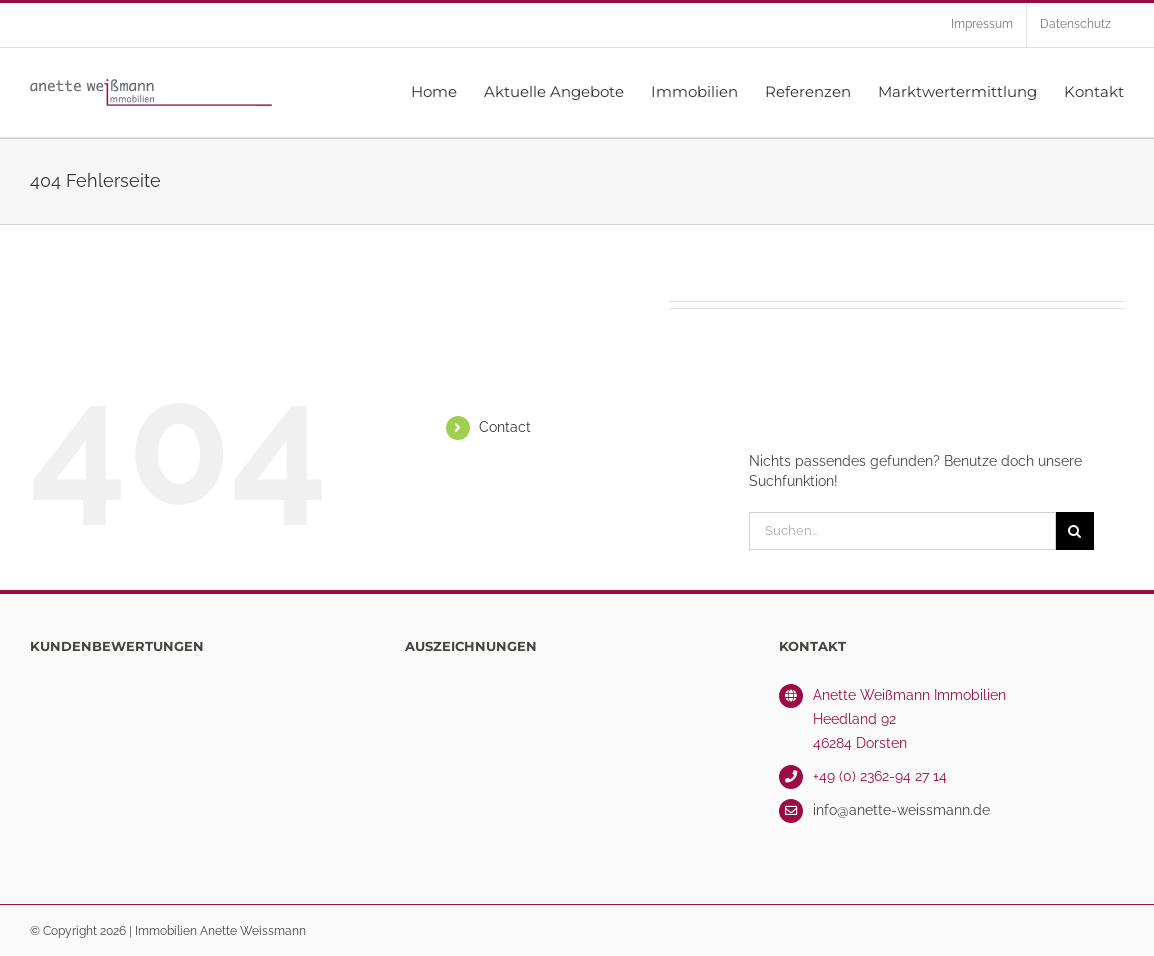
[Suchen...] (902, 531)
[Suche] (1075, 531)
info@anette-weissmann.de (901, 810)
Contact (505, 427)
